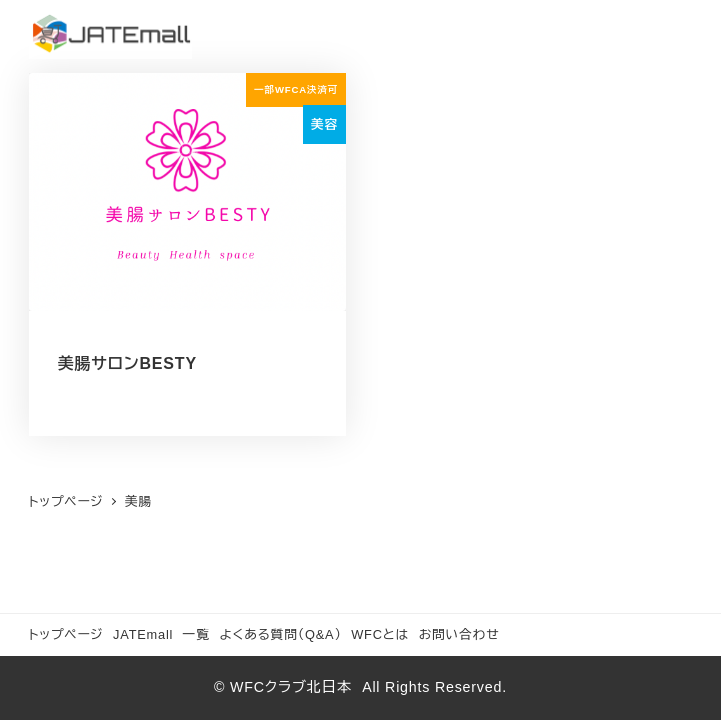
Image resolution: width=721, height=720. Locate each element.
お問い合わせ (459, 634)
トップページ (66, 634)
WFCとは (380, 634)
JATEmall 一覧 (161, 634)
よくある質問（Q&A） (280, 634)
